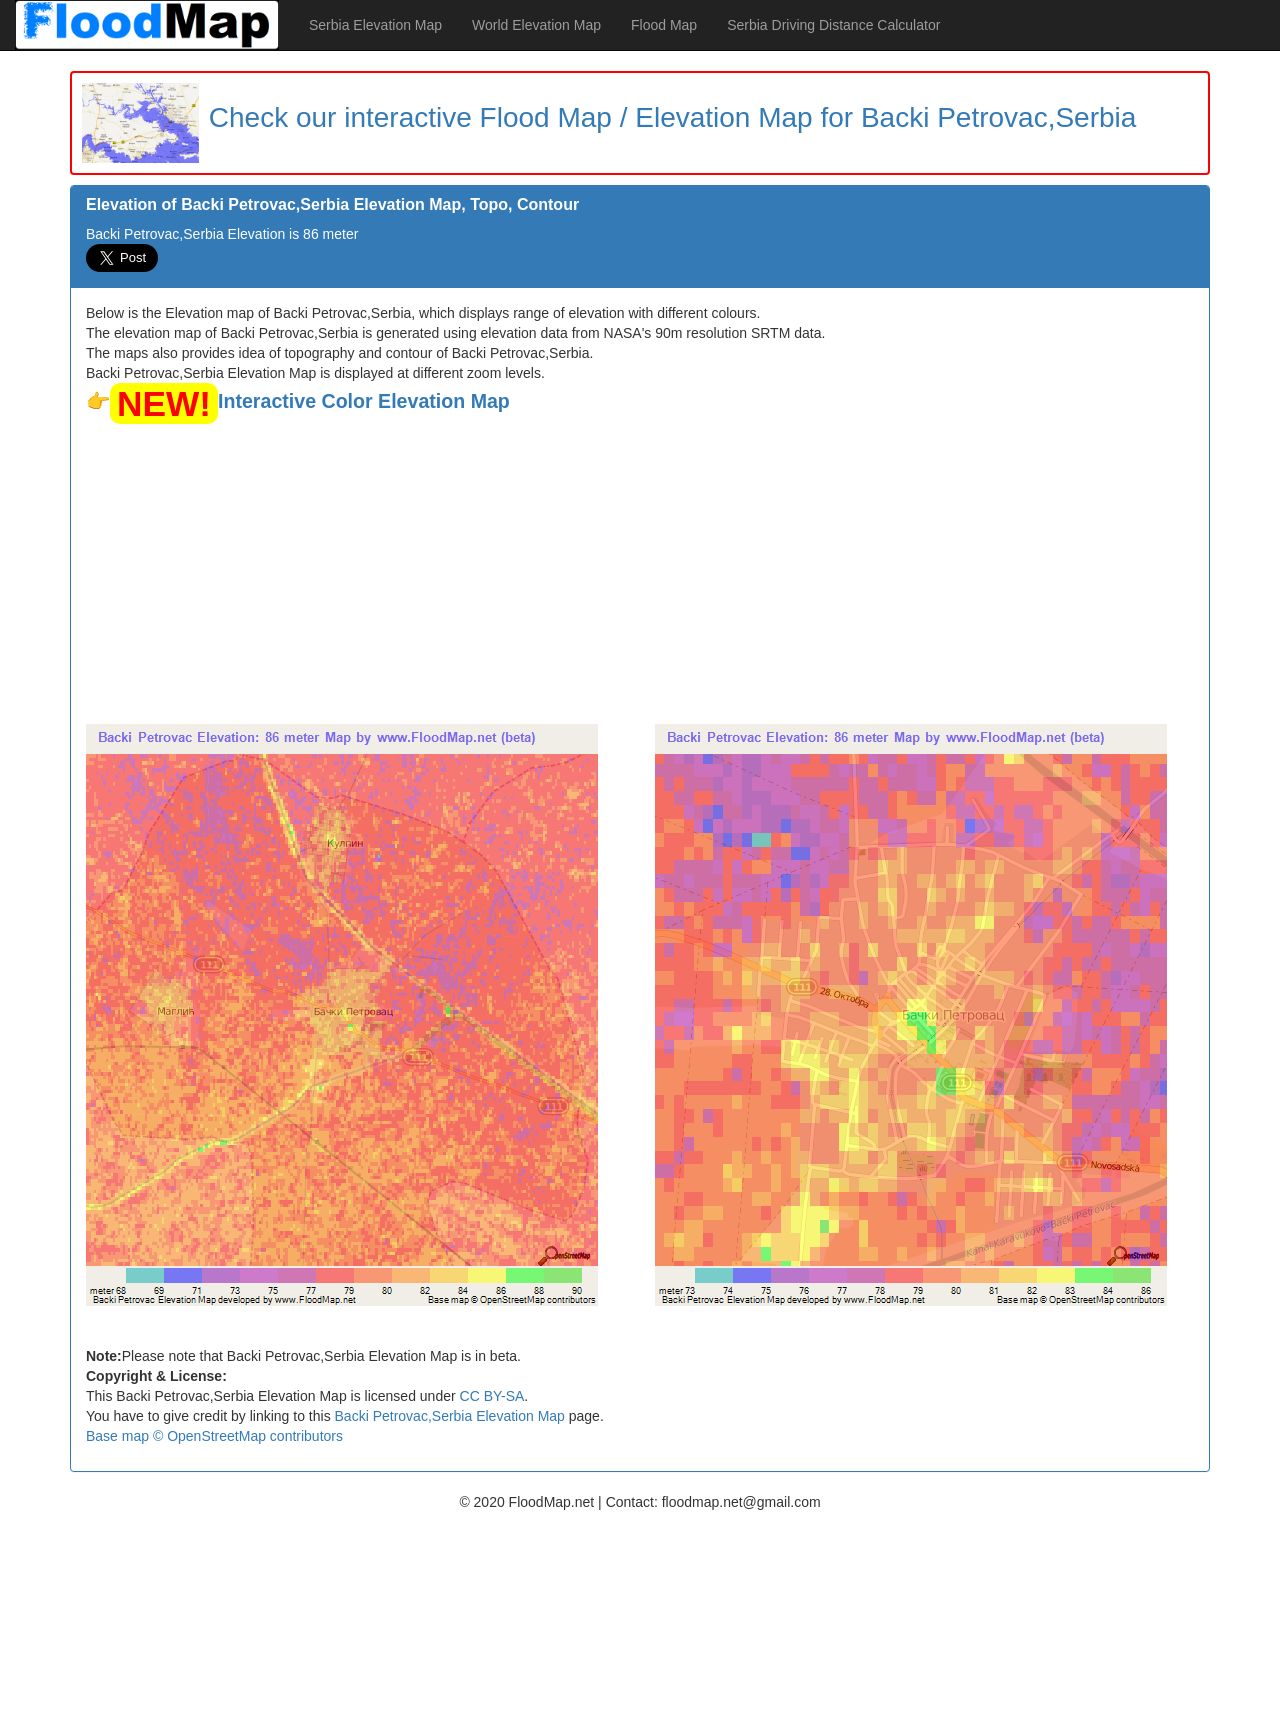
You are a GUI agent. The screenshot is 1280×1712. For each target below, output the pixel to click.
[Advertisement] (640, 574)
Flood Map (664, 25)
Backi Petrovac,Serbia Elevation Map (450, 1416)
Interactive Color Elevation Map (364, 401)
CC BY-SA (492, 1396)
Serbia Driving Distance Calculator (833, 25)
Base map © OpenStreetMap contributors (214, 1436)
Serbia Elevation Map (375, 25)
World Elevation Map (536, 25)
